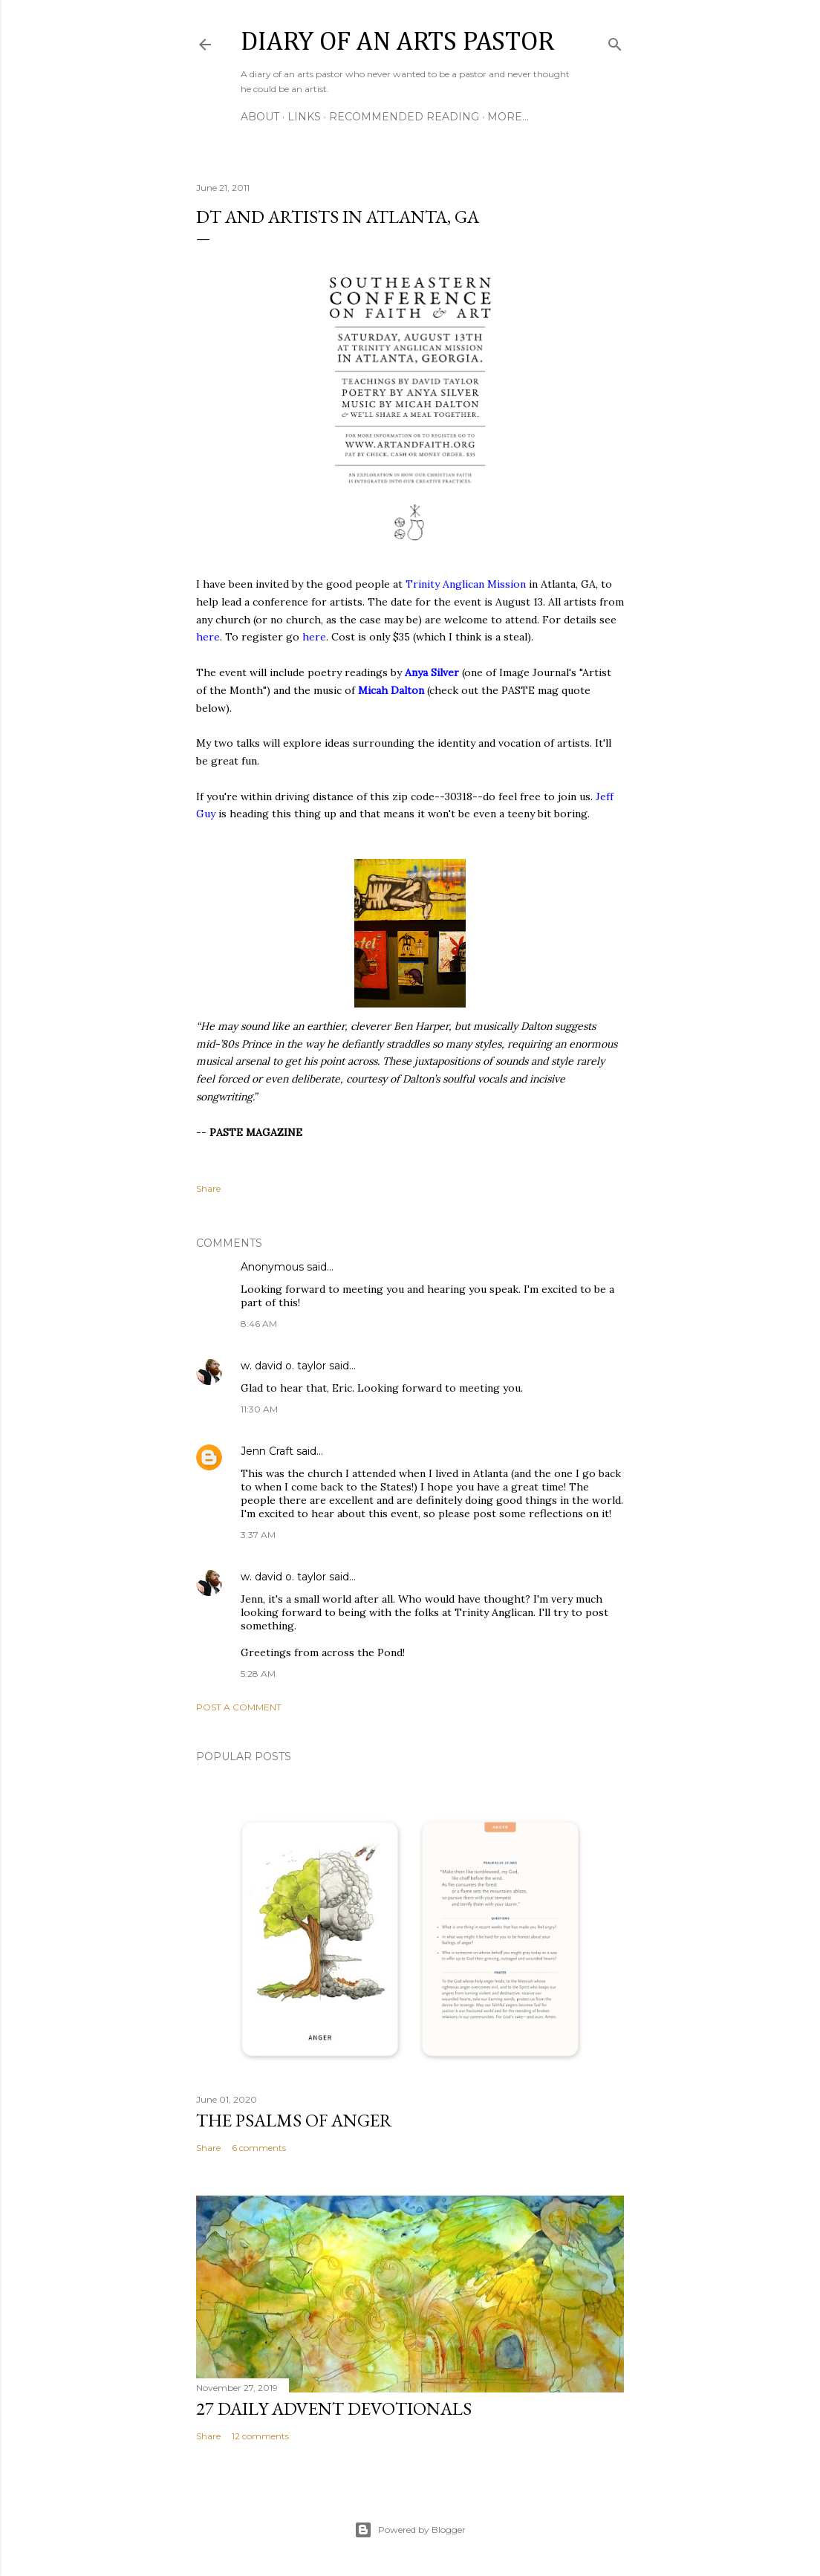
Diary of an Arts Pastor (397, 42)
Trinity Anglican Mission (466, 584)
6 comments (259, 2147)
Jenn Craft (267, 1451)
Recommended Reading (404, 116)
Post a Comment (239, 1707)
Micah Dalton (391, 690)
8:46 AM (259, 1323)
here (208, 636)
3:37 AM (258, 1534)
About (260, 116)
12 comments (260, 2436)
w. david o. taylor (283, 1365)
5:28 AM (258, 1673)
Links (304, 116)
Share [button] (208, 1188)
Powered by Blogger (410, 2530)
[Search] (615, 41)
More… (508, 116)
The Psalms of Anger (294, 2120)
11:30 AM (259, 1409)
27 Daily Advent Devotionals (334, 2408)
